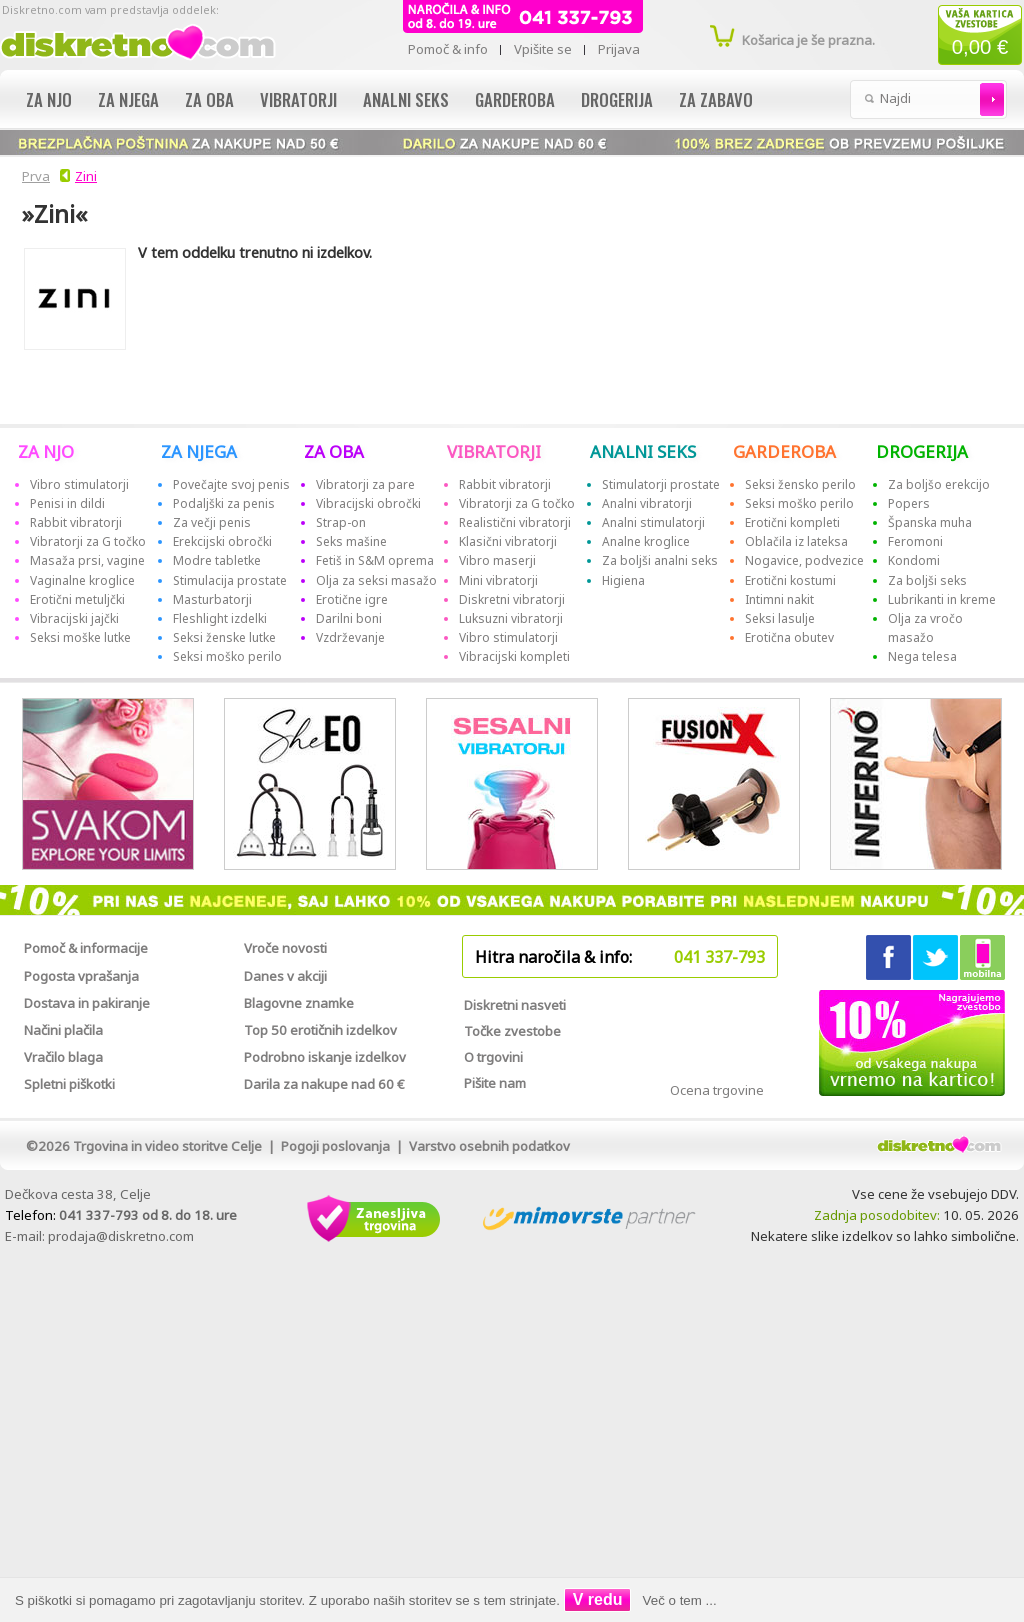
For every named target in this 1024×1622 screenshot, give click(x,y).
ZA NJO (46, 451)
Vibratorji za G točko (88, 541)
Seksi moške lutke (80, 637)
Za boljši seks (927, 580)
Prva (33, 176)
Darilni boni (349, 618)
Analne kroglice (646, 541)
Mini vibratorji (498, 580)
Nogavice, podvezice (804, 560)
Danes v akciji (285, 976)
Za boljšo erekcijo (939, 484)
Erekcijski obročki (222, 541)
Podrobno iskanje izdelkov (325, 1057)
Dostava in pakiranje (87, 1003)
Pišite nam (495, 1083)
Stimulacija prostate (230, 580)
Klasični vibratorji (508, 541)
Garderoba (515, 99)
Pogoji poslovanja (335, 1146)
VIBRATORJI (494, 451)
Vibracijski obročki (368, 503)
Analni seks (406, 99)
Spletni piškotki (69, 1084)
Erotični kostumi (790, 580)
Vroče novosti (285, 948)
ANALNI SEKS (643, 451)
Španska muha (930, 522)
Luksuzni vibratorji (511, 618)
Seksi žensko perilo (800, 484)
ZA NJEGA (199, 451)
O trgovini (493, 1057)
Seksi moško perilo (227, 656)
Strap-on (341, 522)
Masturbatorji (212, 599)
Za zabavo (716, 99)
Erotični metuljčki (77, 599)
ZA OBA (334, 451)
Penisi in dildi (67, 503)
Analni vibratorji (647, 503)
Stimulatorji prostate (661, 484)
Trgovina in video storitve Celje (167, 1146)
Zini (86, 176)
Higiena (623, 580)
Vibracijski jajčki (74, 618)
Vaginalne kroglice (82, 580)
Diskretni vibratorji (512, 599)
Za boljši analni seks (660, 560)
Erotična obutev (789, 637)
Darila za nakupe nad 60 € (324, 1084)
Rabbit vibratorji (76, 522)
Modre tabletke (217, 560)
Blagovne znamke (299, 1003)
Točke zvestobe (512, 1031)
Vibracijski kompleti (514, 656)
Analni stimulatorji (653, 522)
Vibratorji (298, 99)
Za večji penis (212, 522)
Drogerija (617, 99)
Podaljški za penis (224, 503)
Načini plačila (63, 1030)
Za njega (128, 99)
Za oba (209, 99)
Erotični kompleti (792, 522)
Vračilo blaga (63, 1057)
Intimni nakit (779, 599)
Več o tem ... (680, 1600)
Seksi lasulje (780, 618)
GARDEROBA (784, 451)
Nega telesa (922, 656)
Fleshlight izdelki (220, 618)
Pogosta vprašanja (81, 976)
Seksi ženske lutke (224, 637)
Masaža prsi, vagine (87, 560)
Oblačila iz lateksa (796, 541)
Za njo (49, 99)
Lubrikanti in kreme (942, 599)
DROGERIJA (922, 451)
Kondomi (914, 560)
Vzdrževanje (350, 637)
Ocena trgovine (717, 1090)
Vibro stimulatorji (79, 484)
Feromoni (915, 541)
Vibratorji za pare (365, 484)
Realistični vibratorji (515, 522)
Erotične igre (352, 599)
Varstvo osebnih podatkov (489, 1146)
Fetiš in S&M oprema (375, 560)
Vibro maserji (497, 560)
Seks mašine (351, 541)
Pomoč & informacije (86, 948)
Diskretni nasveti (515, 1005)
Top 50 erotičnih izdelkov (320, 1030)
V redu (598, 1599)
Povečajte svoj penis (231, 484)
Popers (909, 503)
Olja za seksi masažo (376, 580)
